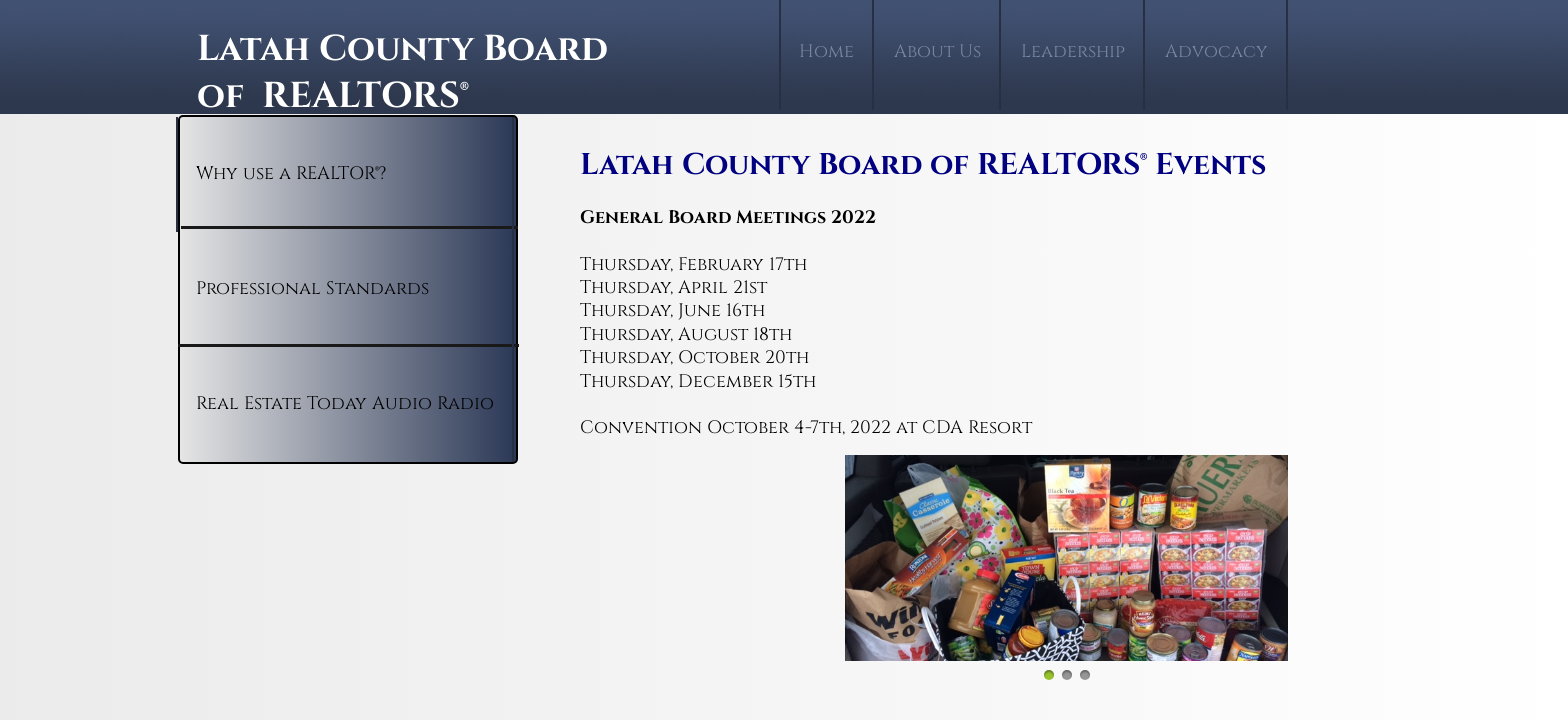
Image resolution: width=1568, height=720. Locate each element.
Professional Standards (312, 288)
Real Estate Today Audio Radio (345, 403)
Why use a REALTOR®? (291, 173)
